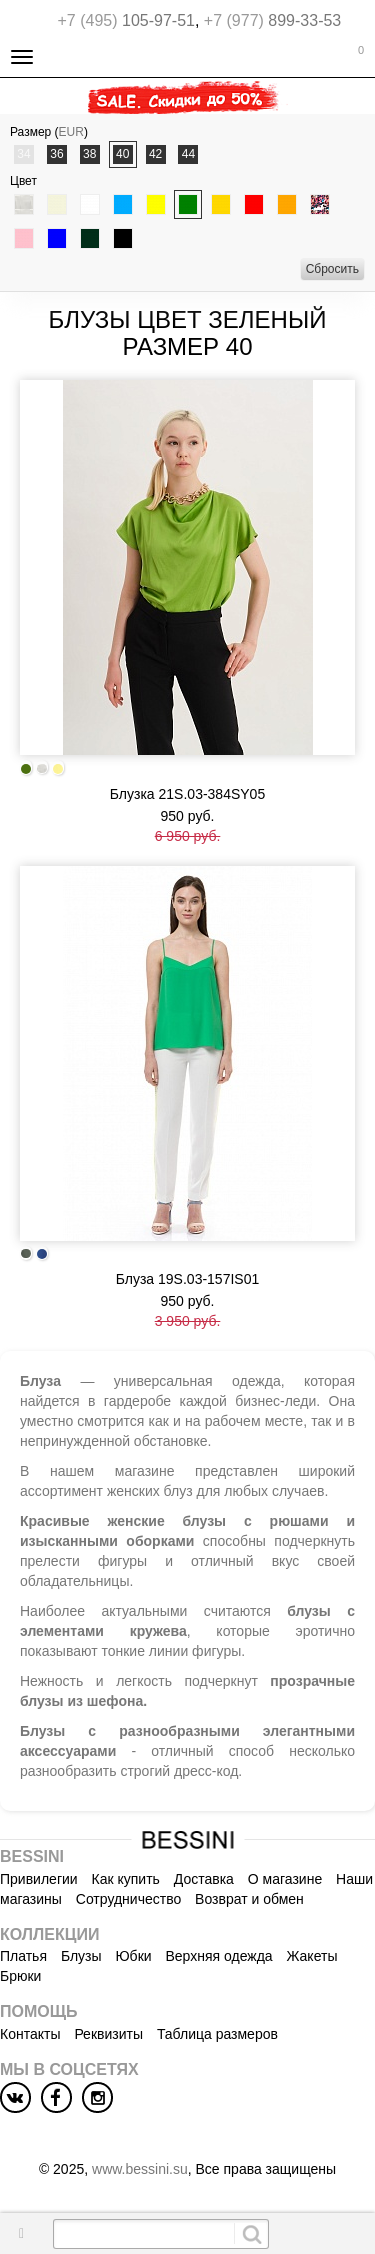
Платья (23, 1956)
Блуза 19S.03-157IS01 (188, 1279)
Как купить (126, 1879)
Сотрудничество (128, 1899)
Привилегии (39, 1879)
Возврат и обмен (249, 1899)
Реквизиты (108, 2034)
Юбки (133, 1956)
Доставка (204, 1879)
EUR (71, 132)
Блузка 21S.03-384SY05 (187, 794)
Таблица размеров (217, 2034)
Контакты (30, 2034)
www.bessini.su (140, 2169)
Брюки (20, 1976)
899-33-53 (272, 20)
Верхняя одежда (218, 1956)
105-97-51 (126, 20)
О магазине (285, 1879)
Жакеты (312, 1956)
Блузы (81, 1956)
